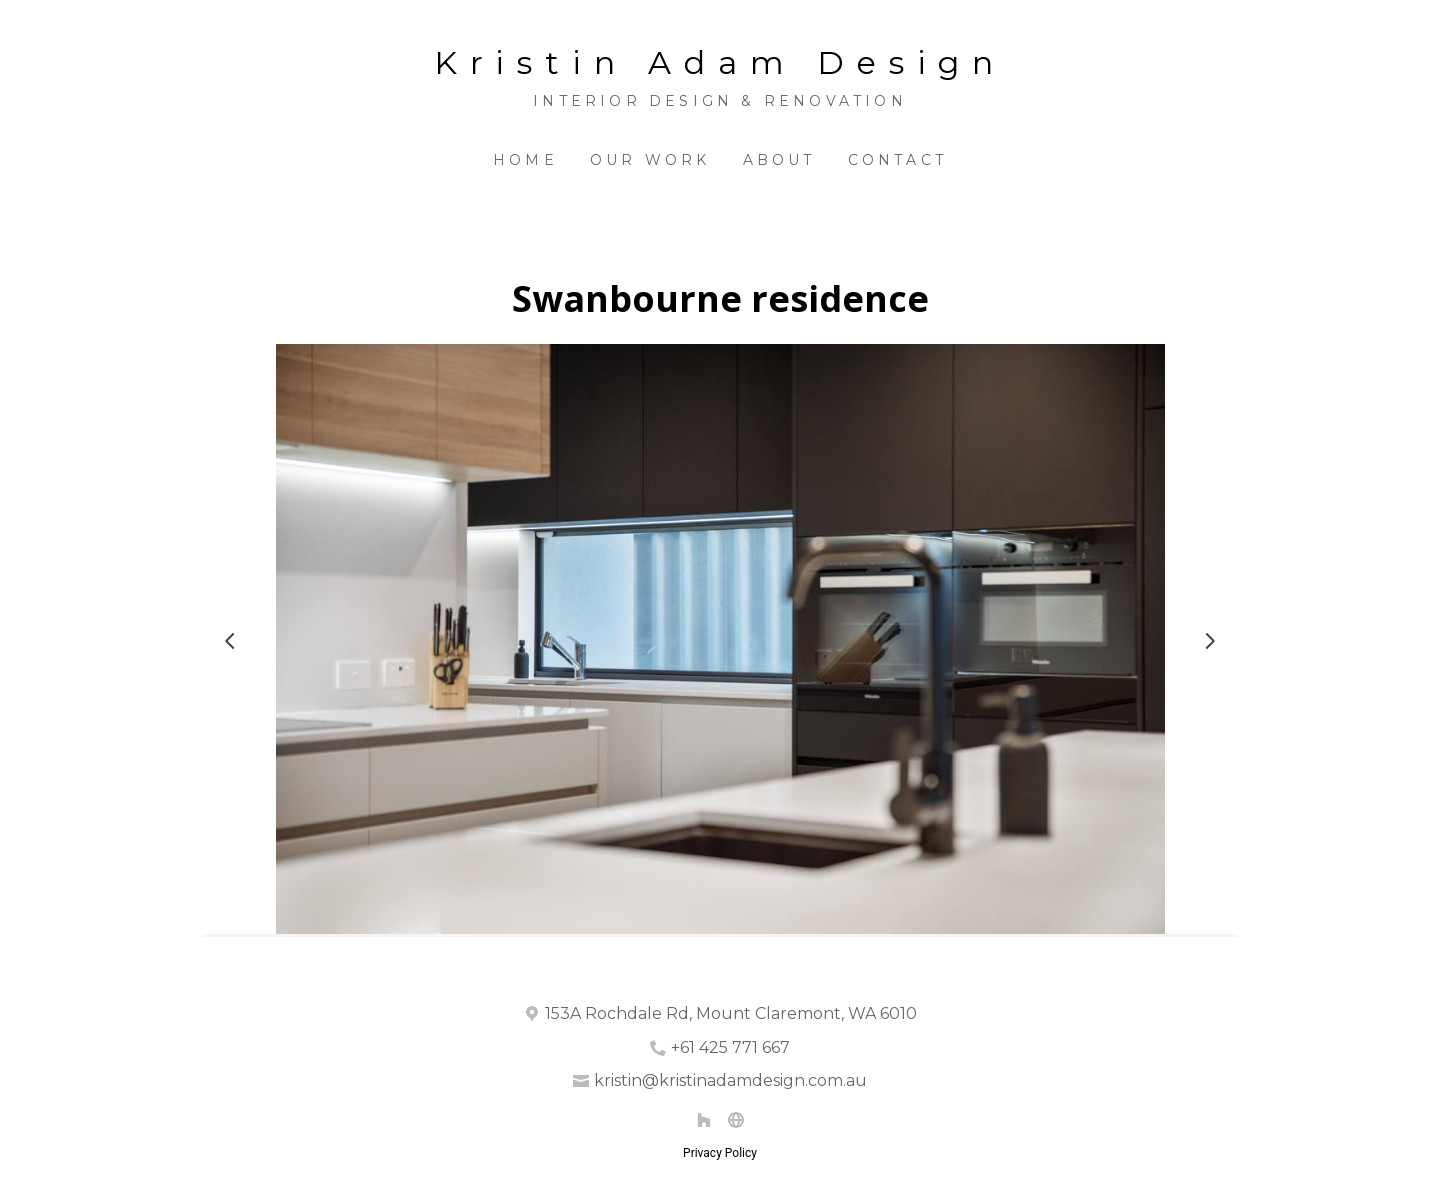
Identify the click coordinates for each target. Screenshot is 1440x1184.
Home (525, 160)
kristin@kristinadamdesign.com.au (730, 1080)
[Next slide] (1210, 641)
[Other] (736, 1120)
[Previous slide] (230, 641)
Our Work (650, 160)
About (779, 160)
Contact (897, 160)
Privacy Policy (720, 1153)
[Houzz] (704, 1120)
